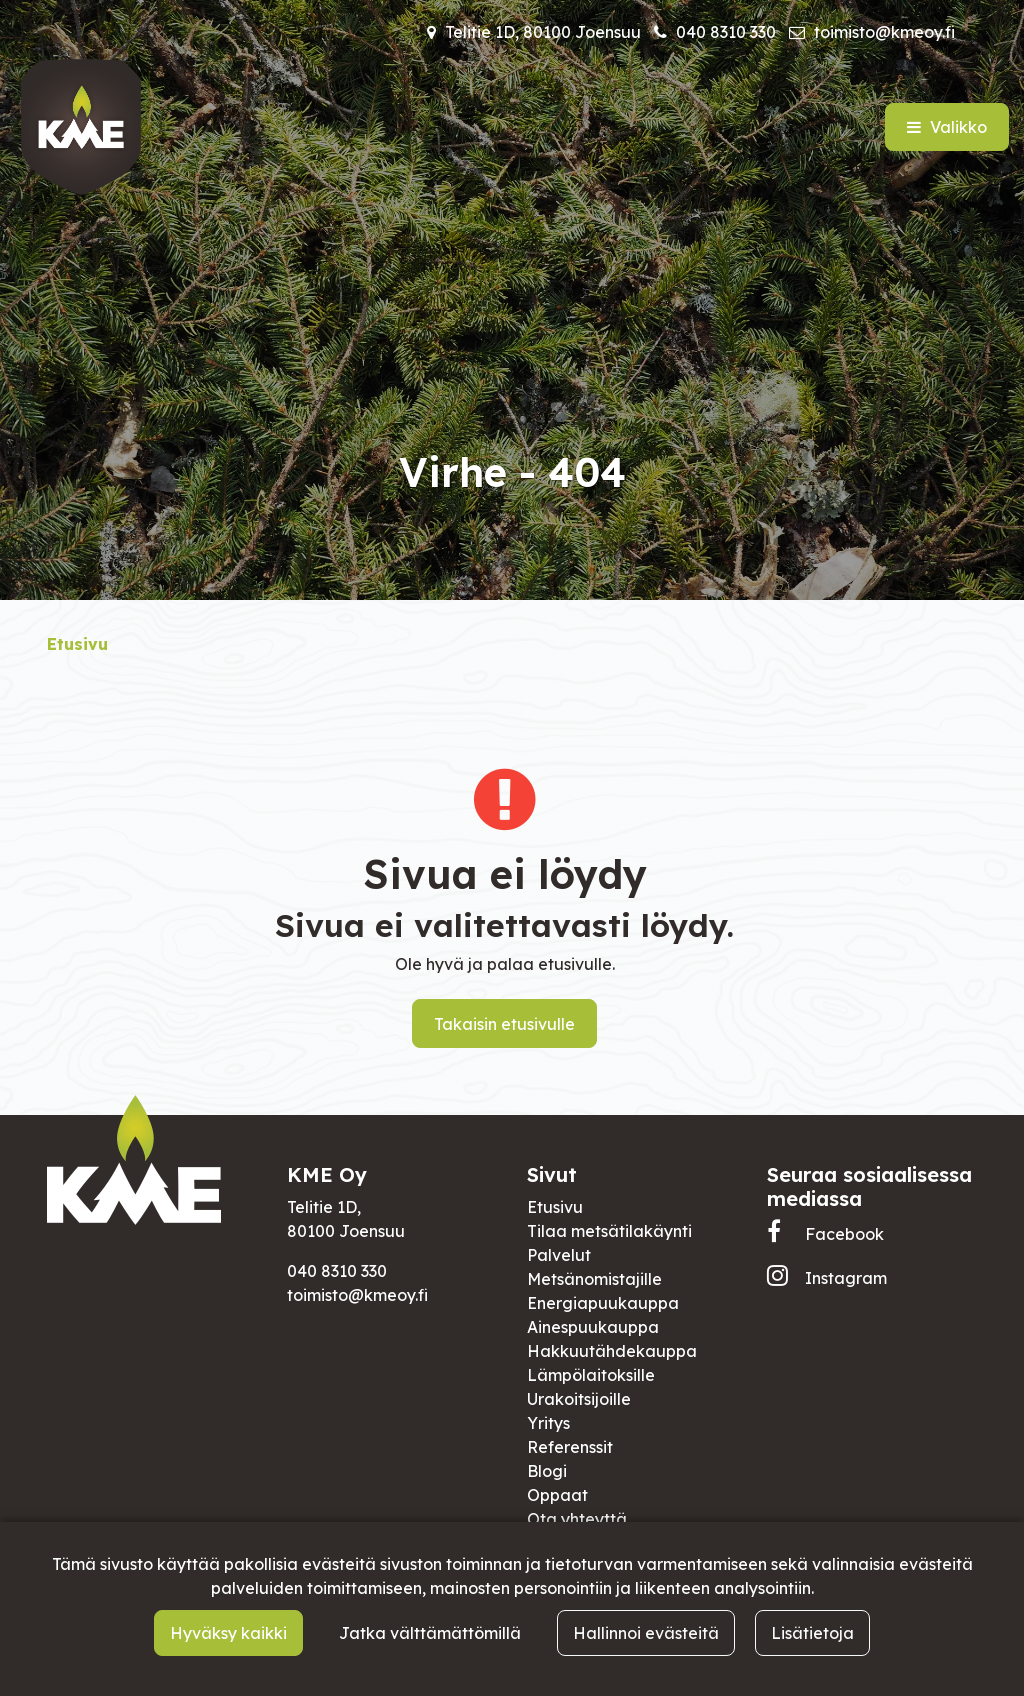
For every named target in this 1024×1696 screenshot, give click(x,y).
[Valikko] (947, 127)
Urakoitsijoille (579, 1399)
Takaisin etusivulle (504, 1024)
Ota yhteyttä (577, 1519)
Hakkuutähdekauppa (612, 1351)
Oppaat (557, 1495)
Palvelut (559, 1255)
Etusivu (555, 1207)
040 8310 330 (726, 32)
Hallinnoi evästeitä (646, 1633)
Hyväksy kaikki (228, 1633)
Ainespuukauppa (593, 1327)
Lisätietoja (812, 1633)
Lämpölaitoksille (591, 1375)
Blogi (547, 1471)
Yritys (548, 1423)
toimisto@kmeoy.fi (884, 32)
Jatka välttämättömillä (430, 1633)
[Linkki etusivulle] (81, 127)
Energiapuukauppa (603, 1303)
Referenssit (570, 1447)
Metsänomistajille (594, 1279)
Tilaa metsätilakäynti (609, 1231)
